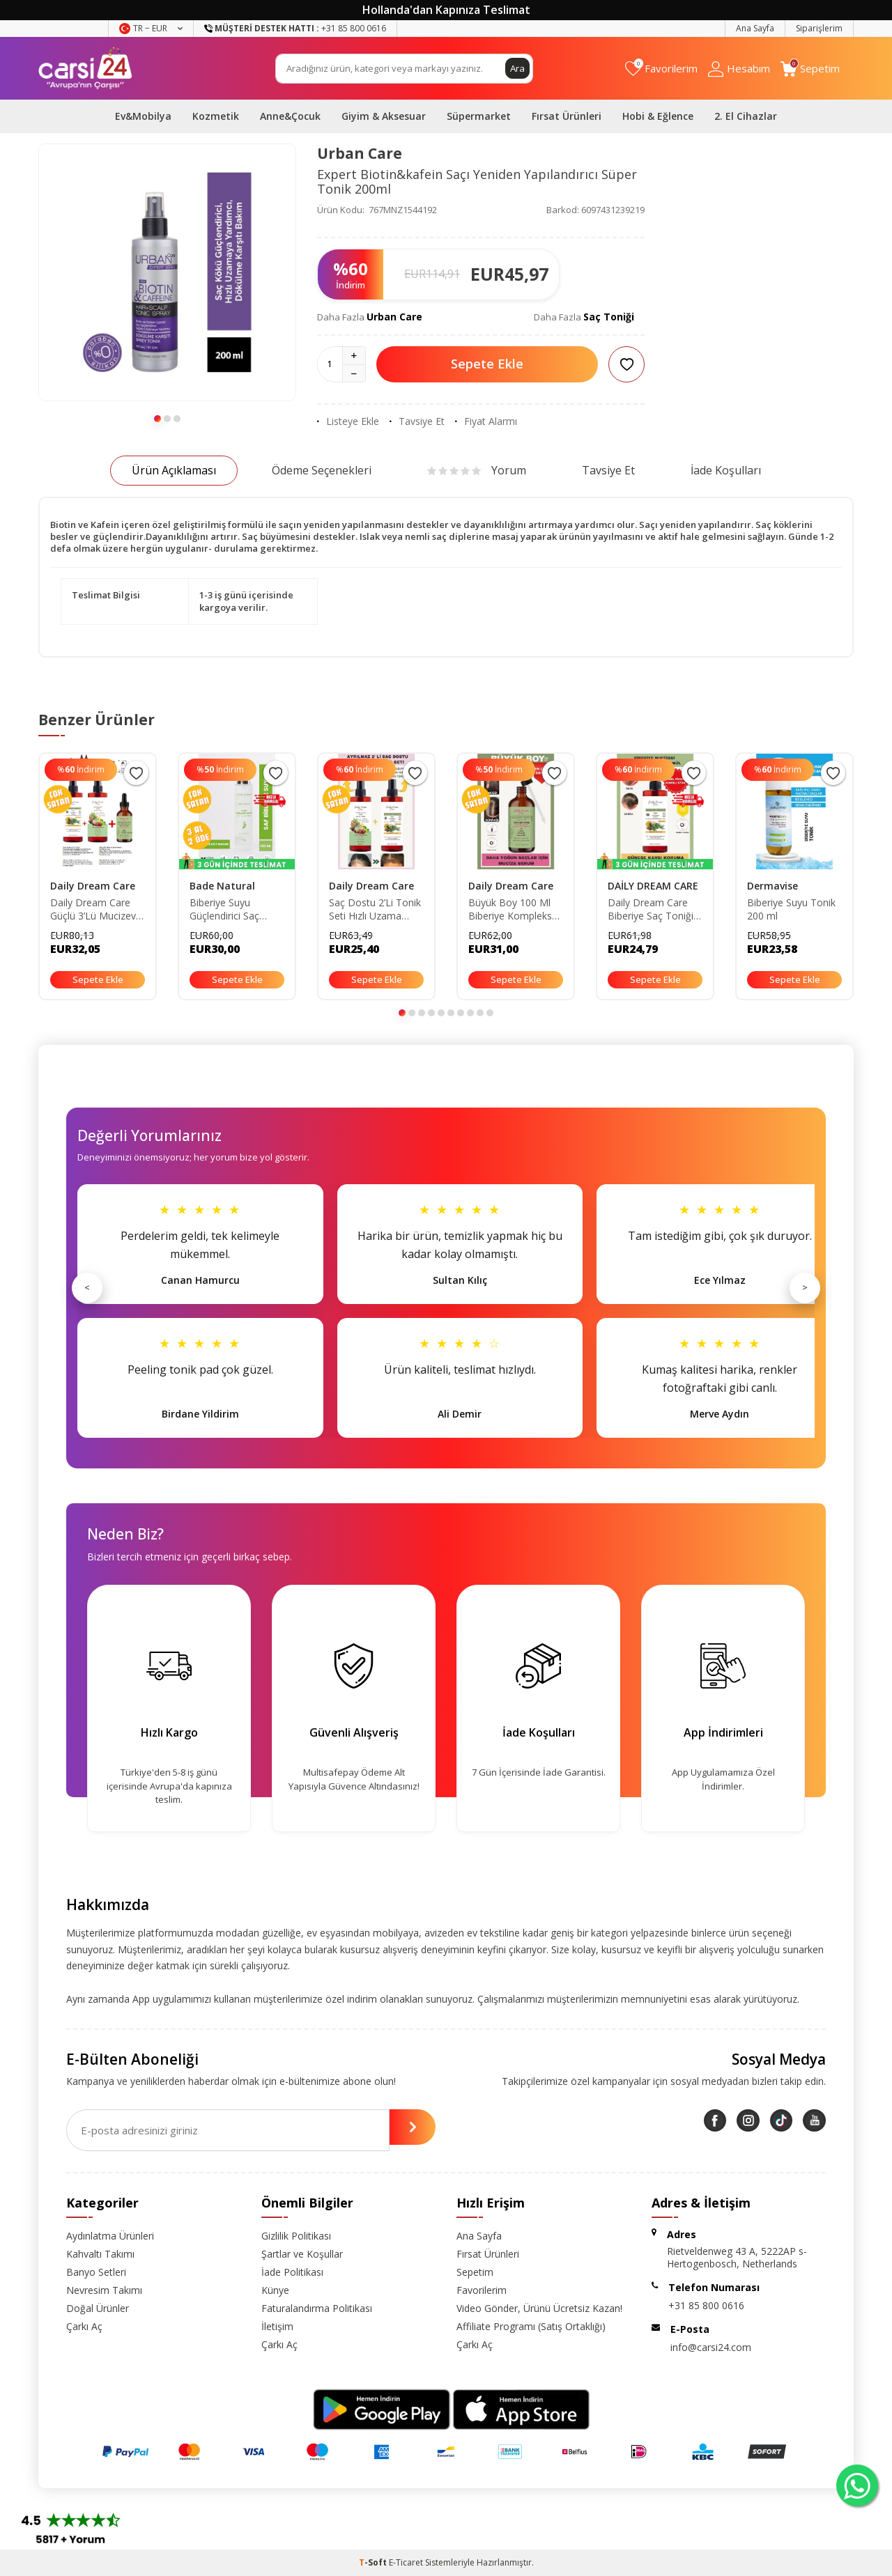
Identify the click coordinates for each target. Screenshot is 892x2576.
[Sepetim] (810, 69)
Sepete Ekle (487, 363)
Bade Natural (222, 885)
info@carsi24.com (710, 2347)
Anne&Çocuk (290, 116)
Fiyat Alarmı (486, 421)
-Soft (374, 2562)
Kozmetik (215, 116)
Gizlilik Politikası (296, 2235)
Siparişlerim (819, 28)
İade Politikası (292, 2272)
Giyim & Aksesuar (383, 116)
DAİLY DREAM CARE (653, 885)
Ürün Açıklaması (174, 470)
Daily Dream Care (92, 885)
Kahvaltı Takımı (100, 2253)
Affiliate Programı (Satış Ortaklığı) (531, 2326)
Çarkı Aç (84, 2326)
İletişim (277, 2326)
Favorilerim (481, 2290)
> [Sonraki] (805, 1287)
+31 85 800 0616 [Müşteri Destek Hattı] (295, 28)
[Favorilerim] (661, 69)
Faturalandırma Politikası (316, 2308)
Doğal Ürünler (97, 2308)
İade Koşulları (726, 470)
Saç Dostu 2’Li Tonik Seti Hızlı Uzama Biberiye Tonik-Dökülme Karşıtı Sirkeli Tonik (375, 910)
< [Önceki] (87, 1287)
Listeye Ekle (348, 421)
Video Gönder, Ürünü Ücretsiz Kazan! (539, 2308)
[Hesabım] (739, 69)
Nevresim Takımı (104, 2290)
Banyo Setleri (96, 2272)
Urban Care (359, 153)
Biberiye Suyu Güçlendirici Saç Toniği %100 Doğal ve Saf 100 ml (232, 910)
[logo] (85, 68)
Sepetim (474, 2272)
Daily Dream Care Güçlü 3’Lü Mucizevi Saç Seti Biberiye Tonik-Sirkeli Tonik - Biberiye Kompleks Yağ (94, 910)
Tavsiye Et (417, 421)
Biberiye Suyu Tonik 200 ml (791, 909)
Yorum (476, 470)
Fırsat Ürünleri (566, 116)
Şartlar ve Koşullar (302, 2253)
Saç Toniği (608, 316)
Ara (517, 68)
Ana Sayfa (755, 28)
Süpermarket (479, 116)
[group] (167, 272)
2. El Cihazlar (745, 116)
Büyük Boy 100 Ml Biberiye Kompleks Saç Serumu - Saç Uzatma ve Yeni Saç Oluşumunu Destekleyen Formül (513, 910)
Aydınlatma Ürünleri (110, 2235)
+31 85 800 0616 (706, 2305)
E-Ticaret (406, 2562)
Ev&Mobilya (143, 116)
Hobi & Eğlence (657, 116)
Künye (275, 2290)
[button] (157, 418)
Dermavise (772, 885)
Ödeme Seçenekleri (321, 470)
